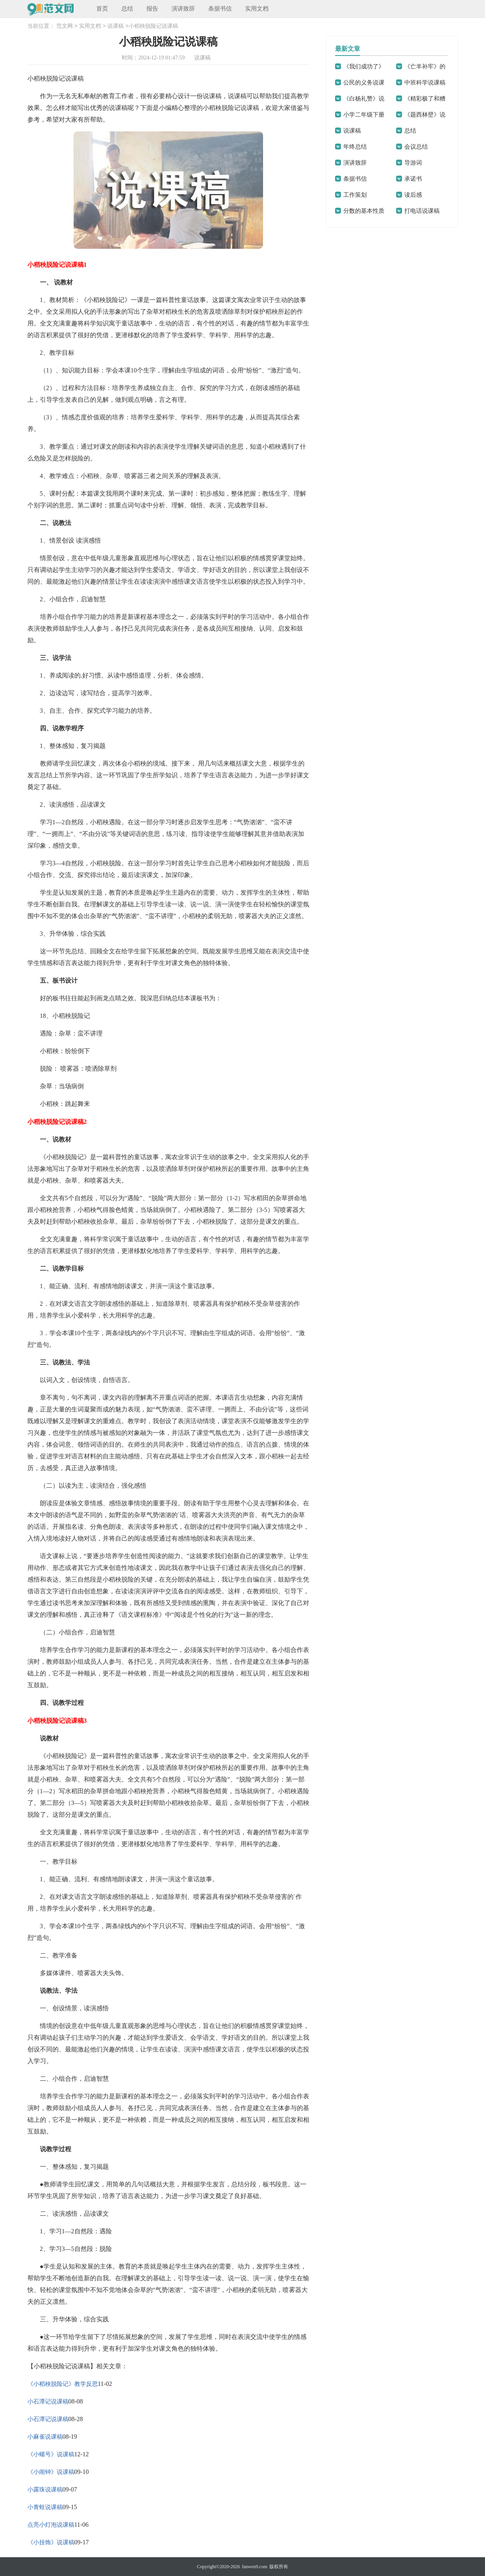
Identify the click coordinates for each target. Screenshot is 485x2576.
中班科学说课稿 (424, 82)
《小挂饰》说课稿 (50, 2542)
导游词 (413, 163)
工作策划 (355, 195)
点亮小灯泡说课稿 (50, 2525)
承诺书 (413, 179)
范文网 (64, 26)
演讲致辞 (183, 8)
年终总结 (355, 147)
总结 (127, 8)
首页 (102, 8)
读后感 (413, 195)
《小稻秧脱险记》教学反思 (62, 2384)
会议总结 (416, 147)
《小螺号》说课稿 (50, 2454)
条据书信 (220, 8)
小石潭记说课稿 (48, 2401)
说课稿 (115, 26)
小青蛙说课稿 (45, 2507)
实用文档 (257, 8)
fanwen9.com (254, 2566)
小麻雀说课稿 (45, 2437)
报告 (152, 8)
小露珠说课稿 (45, 2489)
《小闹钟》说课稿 (50, 2472)
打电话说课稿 (422, 211)
